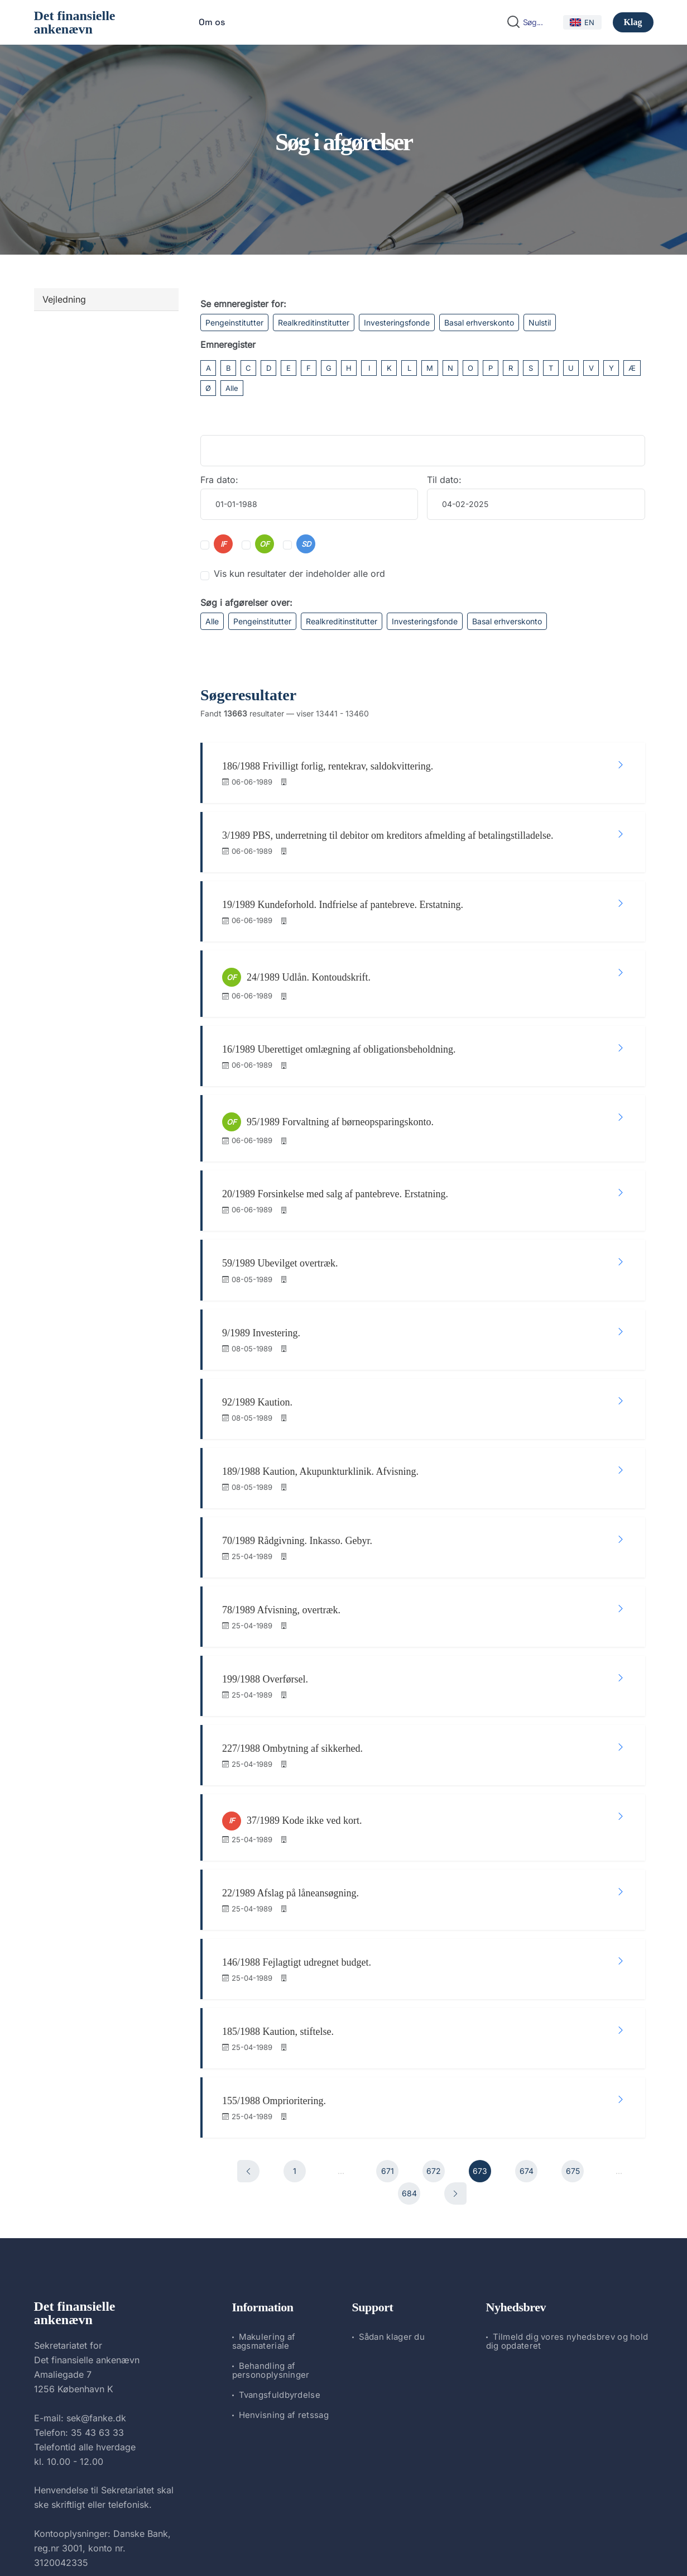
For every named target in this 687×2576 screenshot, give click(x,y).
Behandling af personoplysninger (271, 2213)
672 (433, 2014)
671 (387, 2014)
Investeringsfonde (397, 322)
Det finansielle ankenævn (75, 22)
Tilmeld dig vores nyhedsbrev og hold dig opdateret (567, 2184)
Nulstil (540, 322)
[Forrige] (248, 2015)
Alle (231, 388)
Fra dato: (219, 479)
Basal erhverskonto (479, 322)
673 (480, 2014)
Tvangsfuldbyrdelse (279, 2238)
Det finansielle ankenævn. (306, 2537)
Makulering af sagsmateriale (264, 2184)
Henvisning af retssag (284, 2258)
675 (573, 2014)
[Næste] (455, 2037)
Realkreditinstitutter (313, 322)
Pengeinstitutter (234, 322)
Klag (633, 22)
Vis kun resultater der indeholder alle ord (299, 573)
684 (409, 2037)
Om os (212, 22)
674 (527, 2014)
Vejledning (64, 299)
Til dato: (444, 479)
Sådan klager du (392, 2179)
